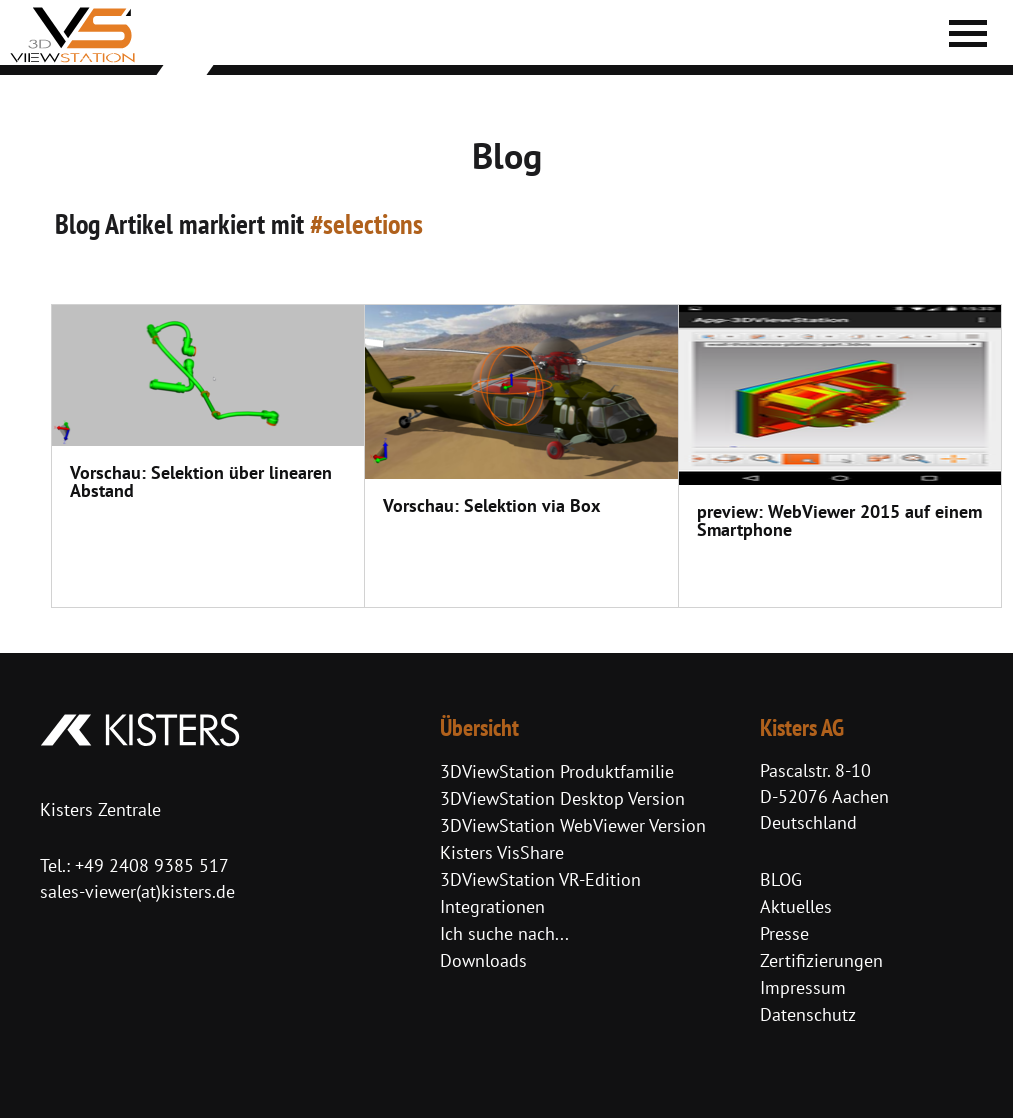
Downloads (483, 960)
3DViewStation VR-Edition (540, 879)
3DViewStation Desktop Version (562, 798)
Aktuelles (796, 906)
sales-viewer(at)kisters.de (137, 891)
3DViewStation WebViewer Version (573, 825)
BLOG (781, 879)
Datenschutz (808, 1014)
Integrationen (492, 906)
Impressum (803, 987)
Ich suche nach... (504, 933)
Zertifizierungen (821, 960)
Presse (784, 933)
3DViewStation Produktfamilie (557, 771)
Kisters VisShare (502, 852)
